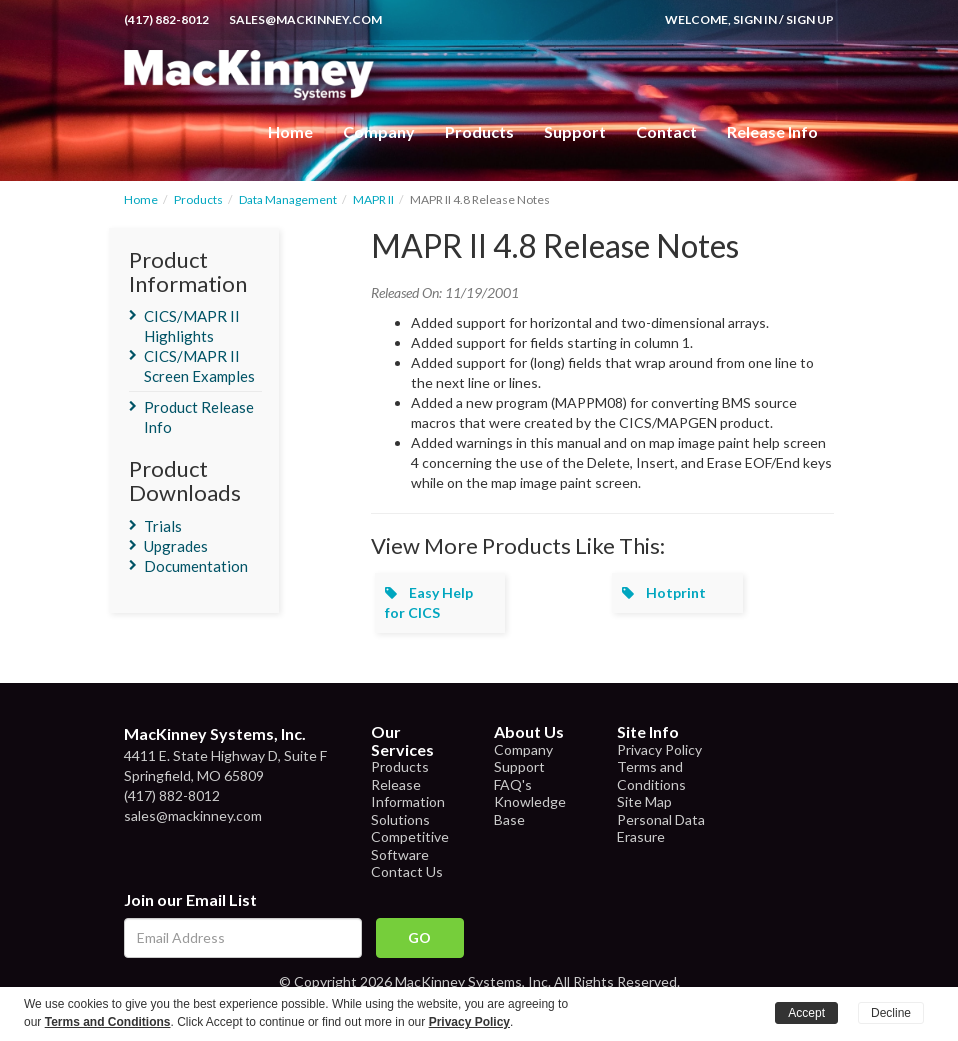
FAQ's (513, 784)
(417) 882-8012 (166, 19)
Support (575, 131)
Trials (163, 526)
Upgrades (176, 546)
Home (290, 131)
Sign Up (810, 19)
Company (379, 131)
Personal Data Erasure (661, 828)
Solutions (400, 819)
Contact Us (407, 871)
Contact (666, 131)
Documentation (196, 566)
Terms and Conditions (651, 775)
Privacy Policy (659, 749)
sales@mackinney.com (305, 19)
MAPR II (373, 199)
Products (198, 199)
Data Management (288, 199)
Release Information (408, 793)
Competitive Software (410, 845)
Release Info (772, 131)
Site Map (644, 801)
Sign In (755, 19)
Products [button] (479, 131)
